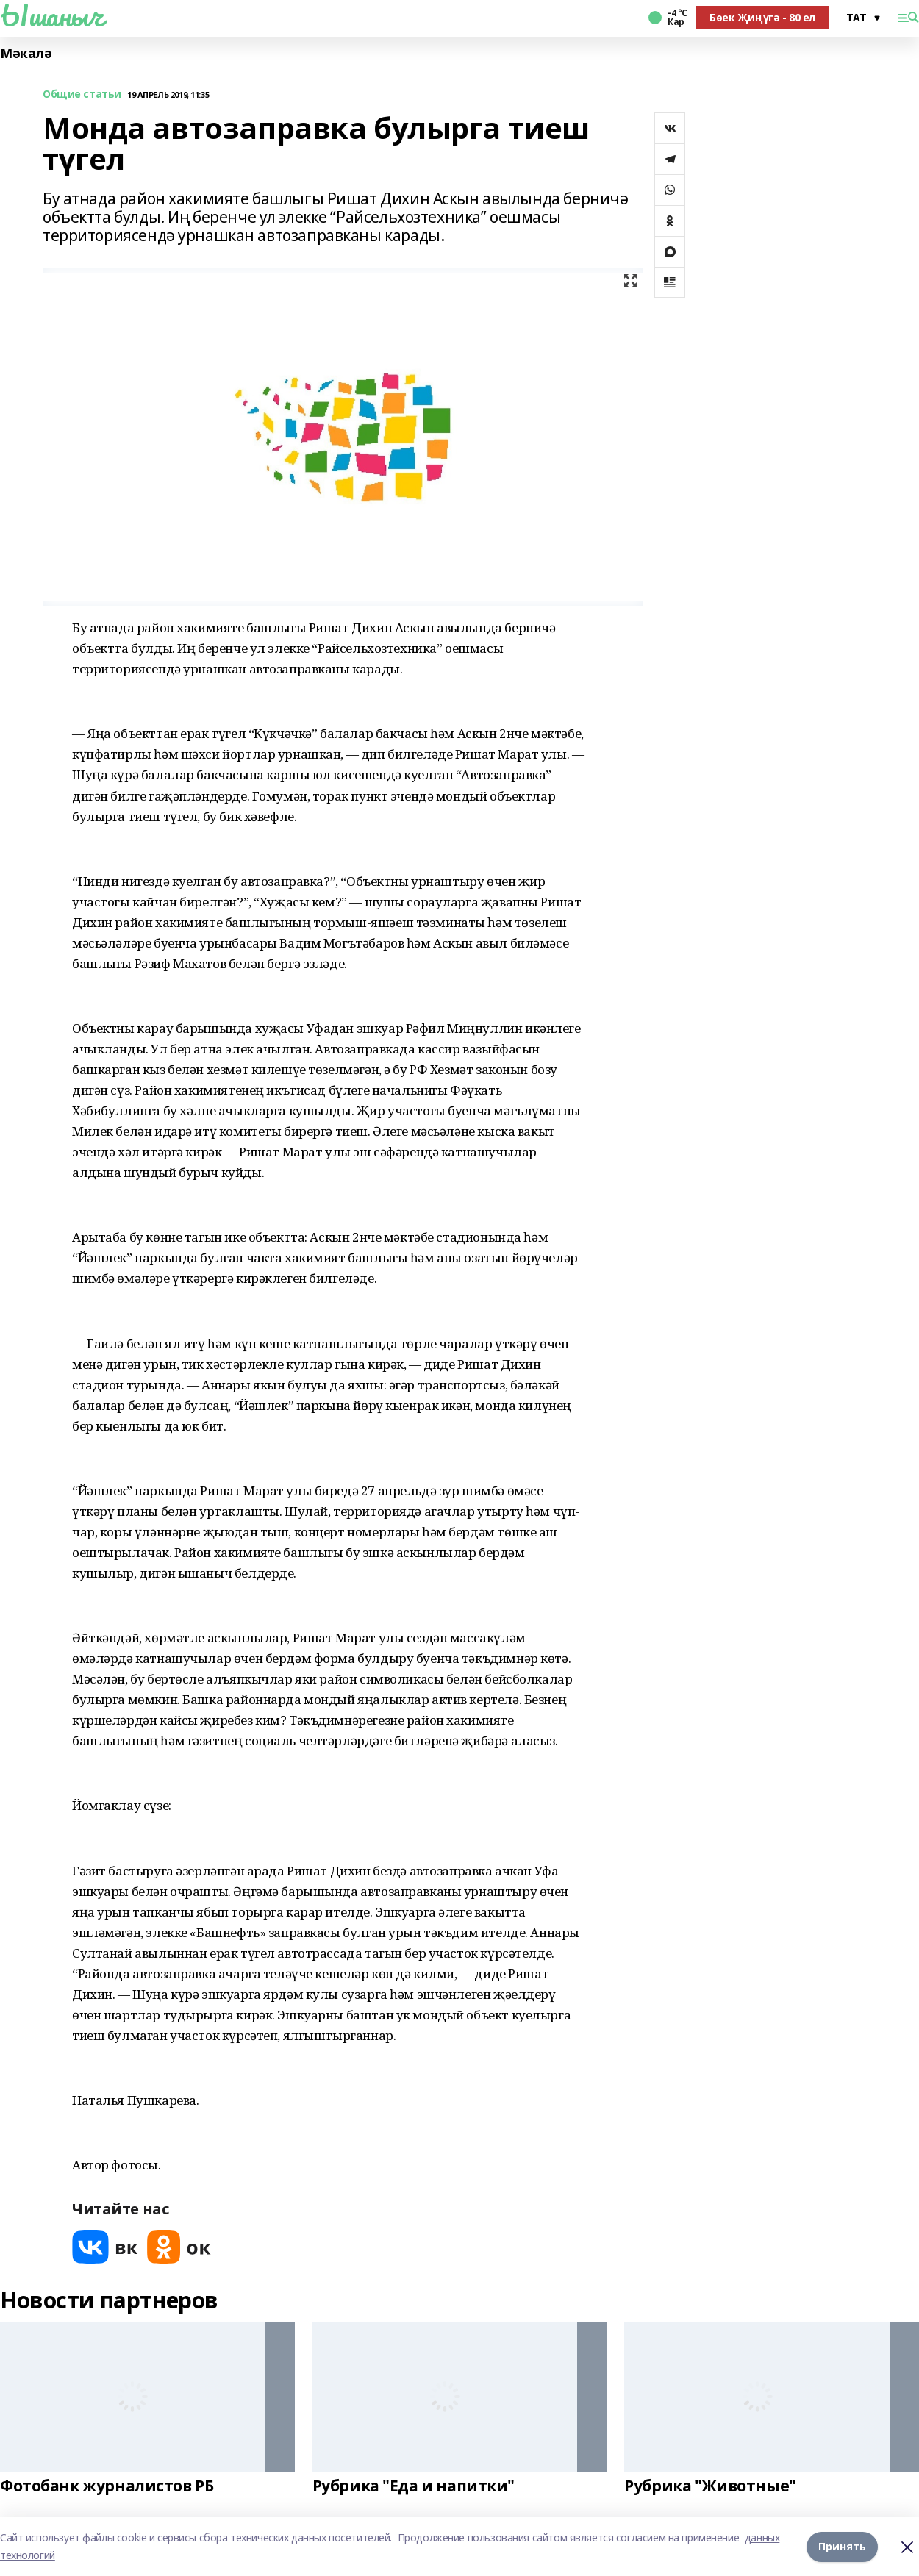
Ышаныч (51, 15)
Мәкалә (25, 53)
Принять (842, 2546)
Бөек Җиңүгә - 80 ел (762, 17)
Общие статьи (82, 94)
